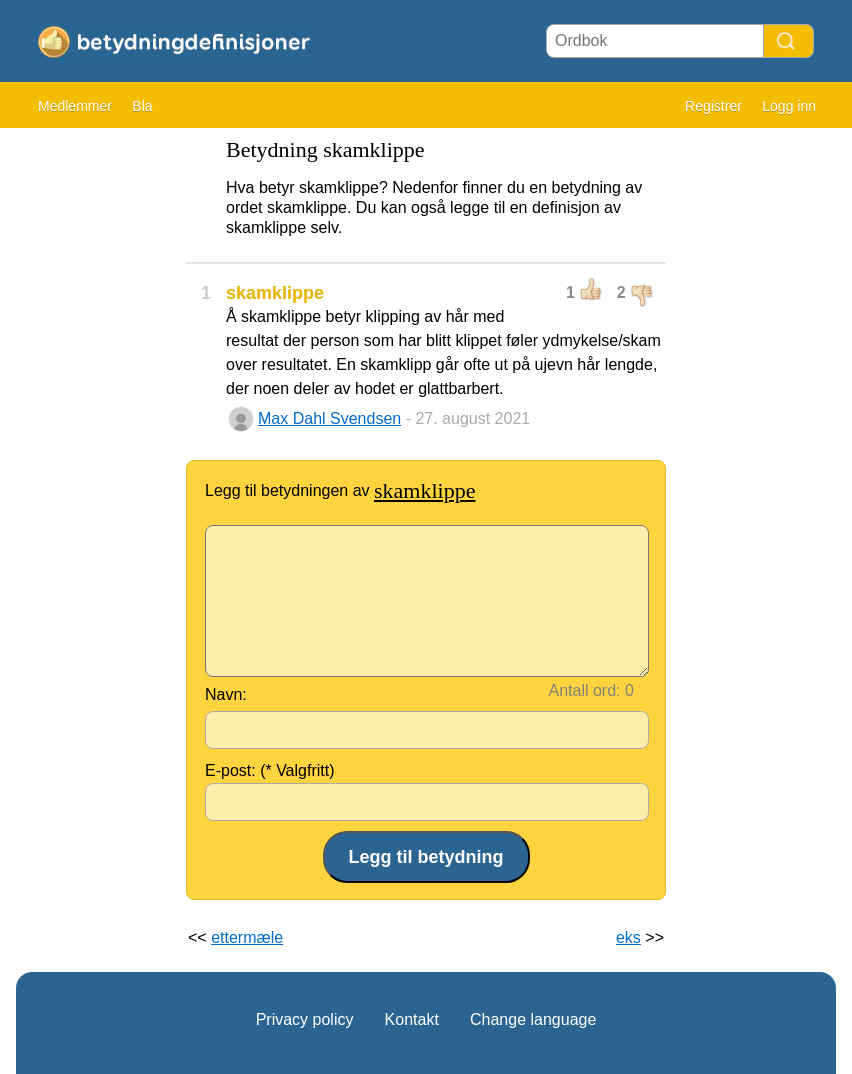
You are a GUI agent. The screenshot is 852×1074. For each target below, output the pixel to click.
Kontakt (412, 1019)
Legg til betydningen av (340, 490)
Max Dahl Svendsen (329, 418)
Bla (142, 106)
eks (628, 937)
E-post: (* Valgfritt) (270, 770)
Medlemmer (75, 106)
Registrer (713, 106)
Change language (533, 1019)
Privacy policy (305, 1019)
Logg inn (789, 106)
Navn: (226, 694)
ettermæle (247, 937)
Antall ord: (585, 690)
